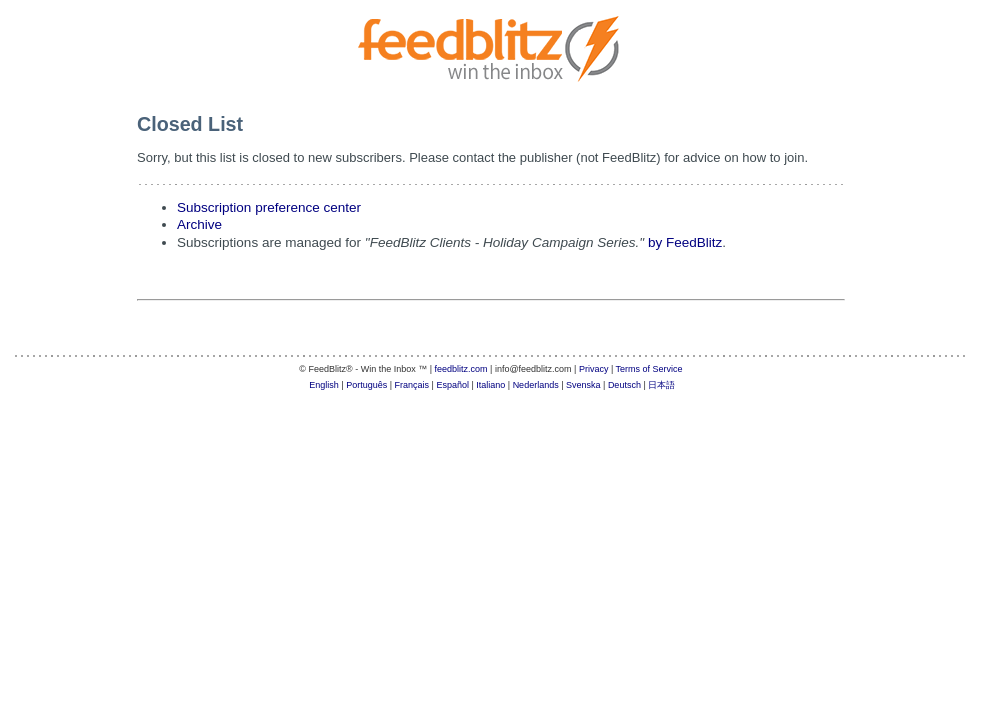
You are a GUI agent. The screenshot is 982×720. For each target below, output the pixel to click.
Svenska (583, 385)
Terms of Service (649, 369)
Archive (199, 224)
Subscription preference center (269, 207)
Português (366, 385)
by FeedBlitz (685, 242)
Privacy (594, 369)
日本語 (661, 385)
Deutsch (624, 385)
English (324, 385)
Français (412, 385)
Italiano (490, 385)
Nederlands (536, 385)
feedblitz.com (461, 369)
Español (452, 385)
